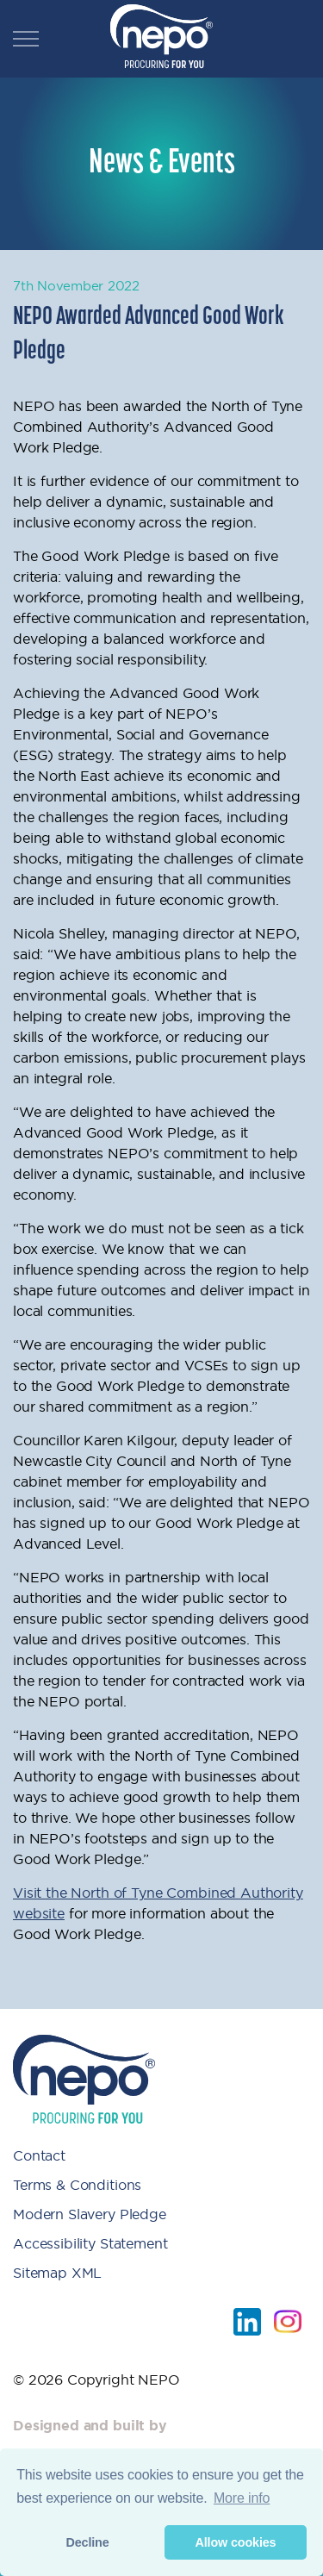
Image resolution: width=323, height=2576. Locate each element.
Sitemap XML (57, 2272)
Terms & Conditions (77, 2184)
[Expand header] (26, 39)
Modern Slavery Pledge (89, 2214)
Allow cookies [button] (235, 2542)
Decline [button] (87, 2542)
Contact (39, 2155)
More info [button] (242, 2498)
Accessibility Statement (90, 2243)
